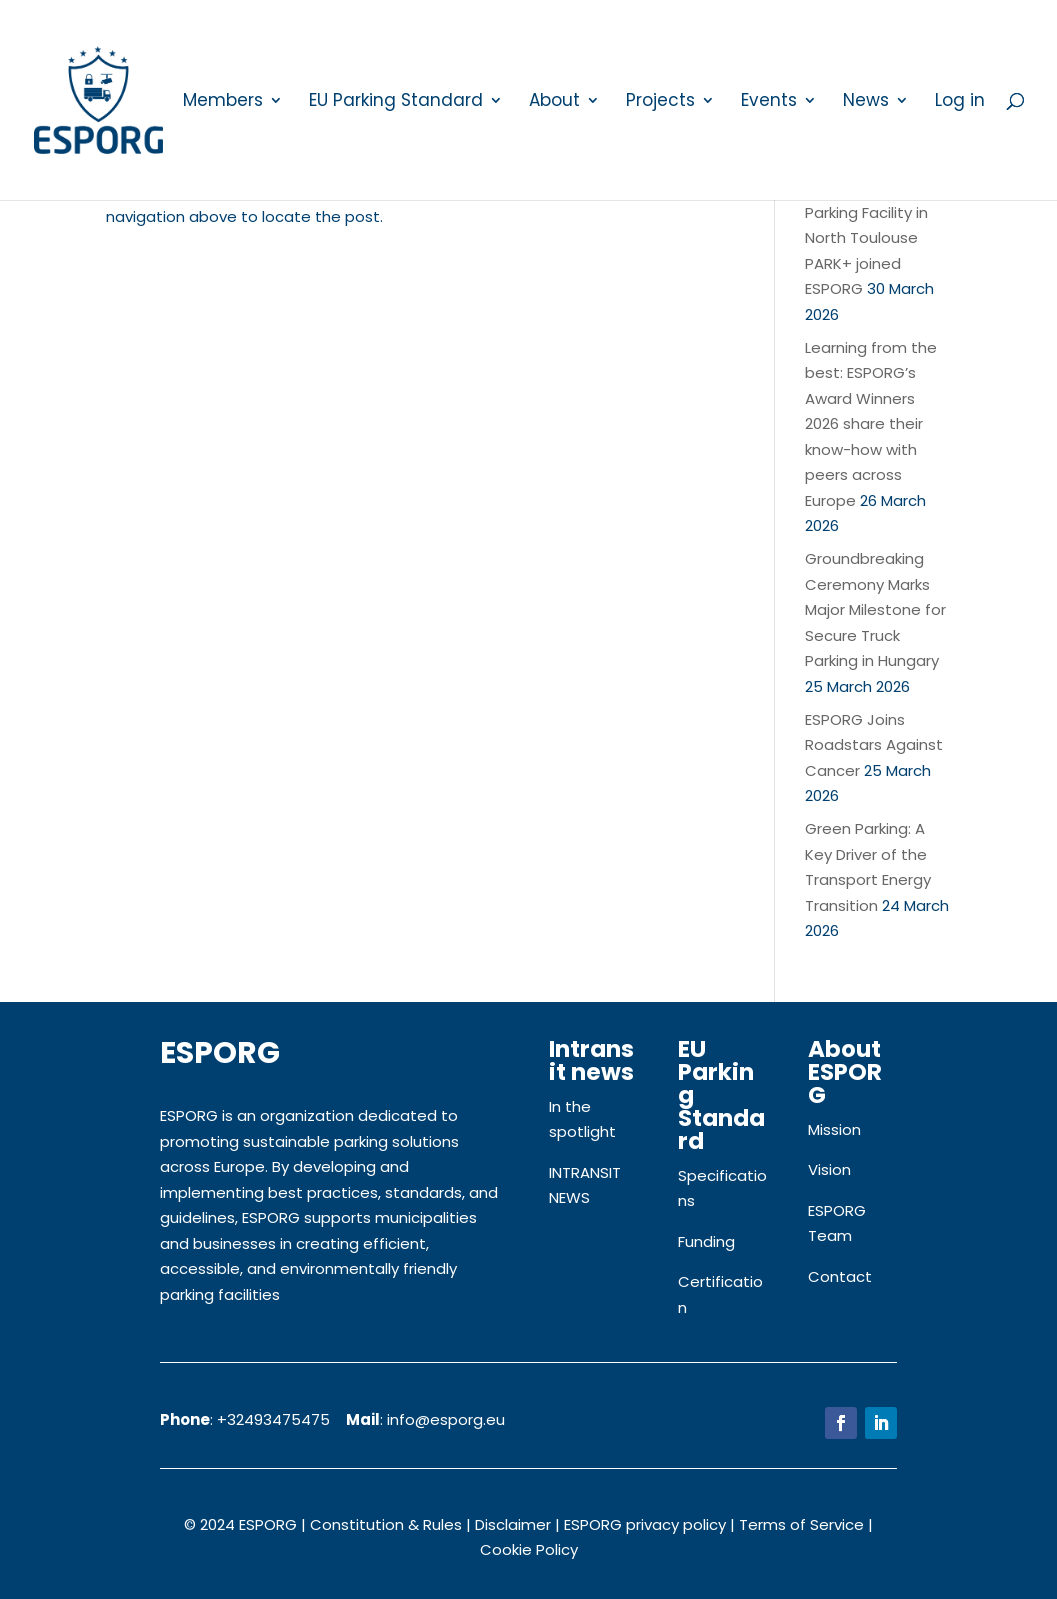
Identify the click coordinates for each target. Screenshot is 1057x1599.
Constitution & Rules (386, 1524)
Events (769, 102)
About (554, 102)
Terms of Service (801, 1524)
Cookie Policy (529, 1549)
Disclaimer (513, 1524)
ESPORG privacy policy (645, 1524)
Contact (840, 1276)
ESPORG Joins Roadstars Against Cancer (874, 745)
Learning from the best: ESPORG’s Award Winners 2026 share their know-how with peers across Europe (871, 424)
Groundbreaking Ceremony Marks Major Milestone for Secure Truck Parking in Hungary (875, 609)
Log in (960, 102)
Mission (834, 1129)
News (866, 102)
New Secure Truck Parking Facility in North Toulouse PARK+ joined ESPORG (870, 237)
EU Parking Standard (396, 102)
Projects (660, 102)
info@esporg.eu (446, 1419)
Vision (829, 1169)
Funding (706, 1241)
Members (223, 102)
